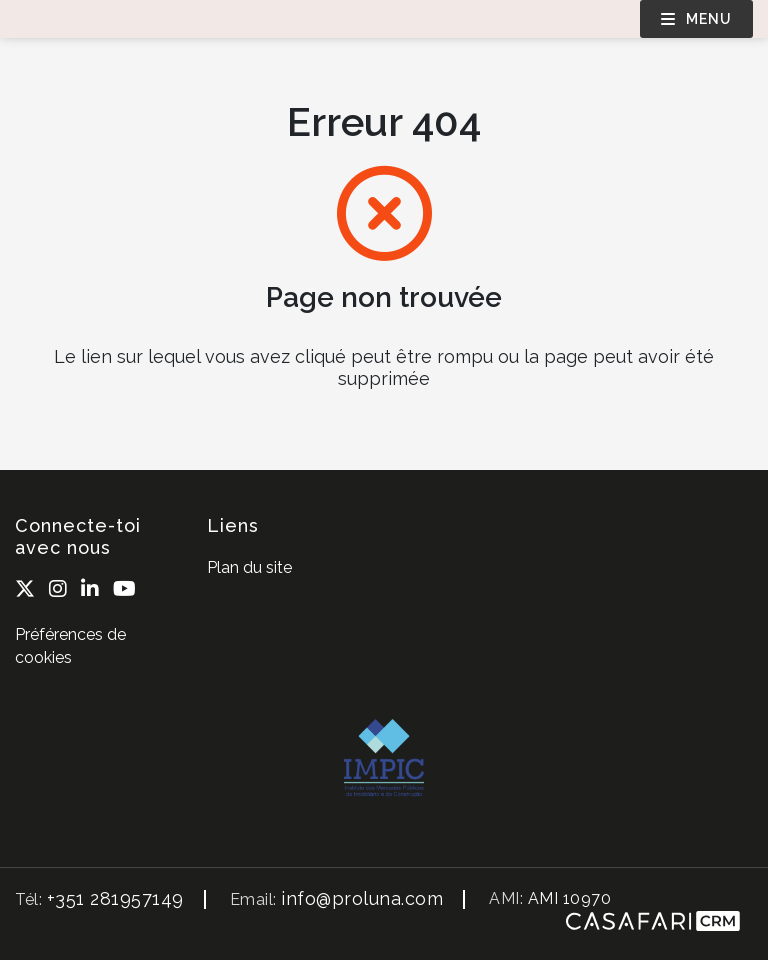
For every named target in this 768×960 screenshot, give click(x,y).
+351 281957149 (115, 898)
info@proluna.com (362, 898)
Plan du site (249, 567)
